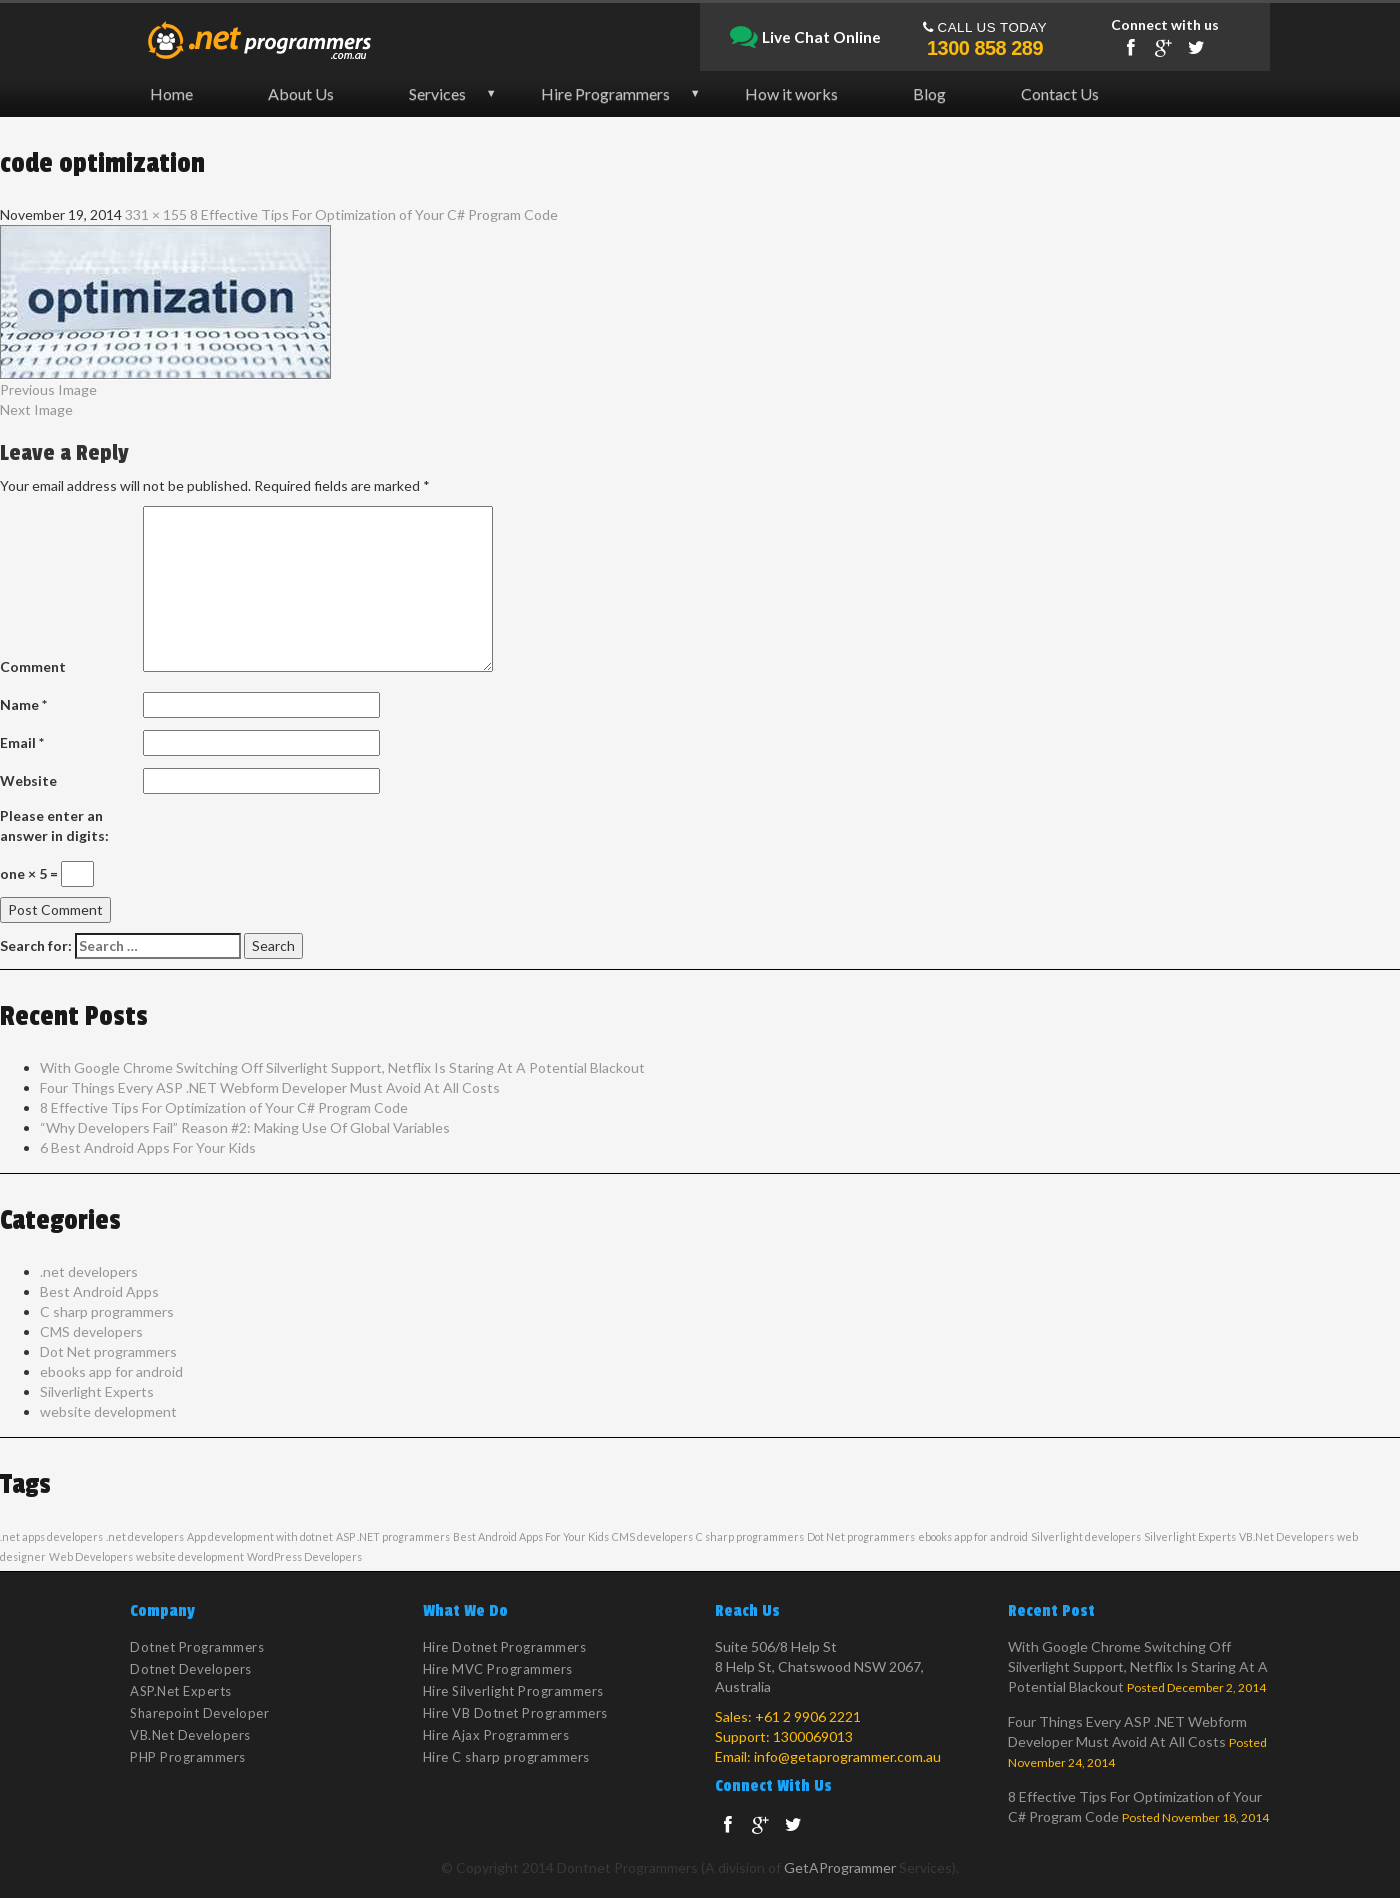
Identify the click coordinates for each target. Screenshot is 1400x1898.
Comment (33, 666)
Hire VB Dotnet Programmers (515, 1713)
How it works (791, 93)
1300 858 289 (985, 48)
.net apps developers (51, 1536)
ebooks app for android (111, 1371)
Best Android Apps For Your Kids (531, 1536)
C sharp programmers (107, 1311)
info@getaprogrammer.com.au (847, 1756)
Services (437, 93)
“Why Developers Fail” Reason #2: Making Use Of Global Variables (245, 1127)
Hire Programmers (605, 93)
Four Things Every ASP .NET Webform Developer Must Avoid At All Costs (270, 1087)
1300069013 (813, 1736)
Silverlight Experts (97, 1391)
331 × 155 (156, 214)
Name (23, 704)
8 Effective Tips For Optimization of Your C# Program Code (374, 214)
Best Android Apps (99, 1291)
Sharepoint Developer (199, 1713)
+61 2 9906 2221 (808, 1716)
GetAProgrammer (840, 1867)
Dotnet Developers (191, 1669)
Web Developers (91, 1556)
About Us (301, 93)
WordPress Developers (304, 1556)
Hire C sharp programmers (506, 1757)
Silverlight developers (1086, 1536)
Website (28, 780)
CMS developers (91, 1331)
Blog (929, 93)
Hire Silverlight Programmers (513, 1691)
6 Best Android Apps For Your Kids (148, 1147)
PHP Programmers (188, 1757)
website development (108, 1411)
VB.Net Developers (1286, 1536)
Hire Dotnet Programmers (505, 1647)
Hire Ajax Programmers (496, 1735)
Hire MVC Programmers (498, 1669)
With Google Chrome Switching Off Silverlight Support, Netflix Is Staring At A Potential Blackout (342, 1067)
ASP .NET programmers (393, 1536)
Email (22, 742)
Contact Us (1060, 93)
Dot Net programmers (108, 1351)
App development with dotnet (260, 1536)
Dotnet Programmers (197, 1647)
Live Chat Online (805, 38)
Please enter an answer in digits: (54, 825)
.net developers (89, 1271)
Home (171, 93)
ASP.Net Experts (181, 1691)
